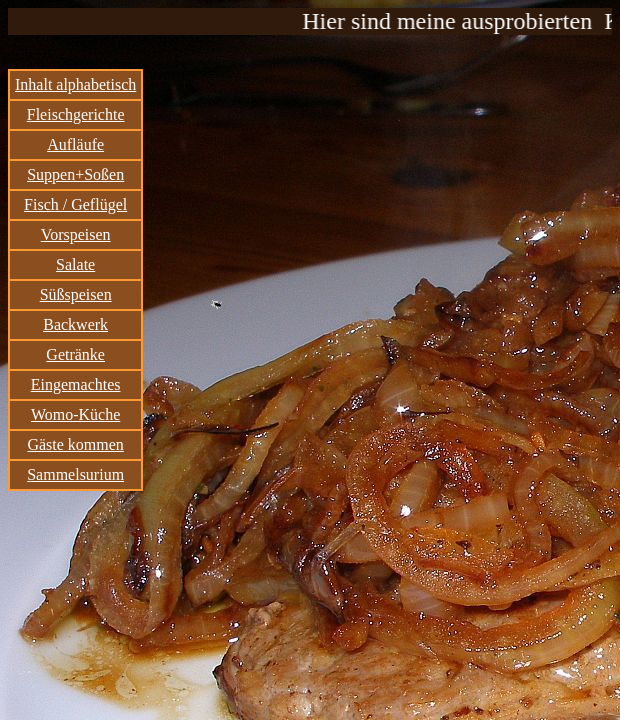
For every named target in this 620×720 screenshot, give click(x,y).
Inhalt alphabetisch (75, 84)
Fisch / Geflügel (75, 204)
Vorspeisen (76, 234)
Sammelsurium (75, 474)
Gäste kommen (75, 444)
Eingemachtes (76, 384)
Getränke (75, 354)
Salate (75, 264)
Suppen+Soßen (75, 174)
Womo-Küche (75, 414)
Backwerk (75, 324)
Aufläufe (75, 144)
